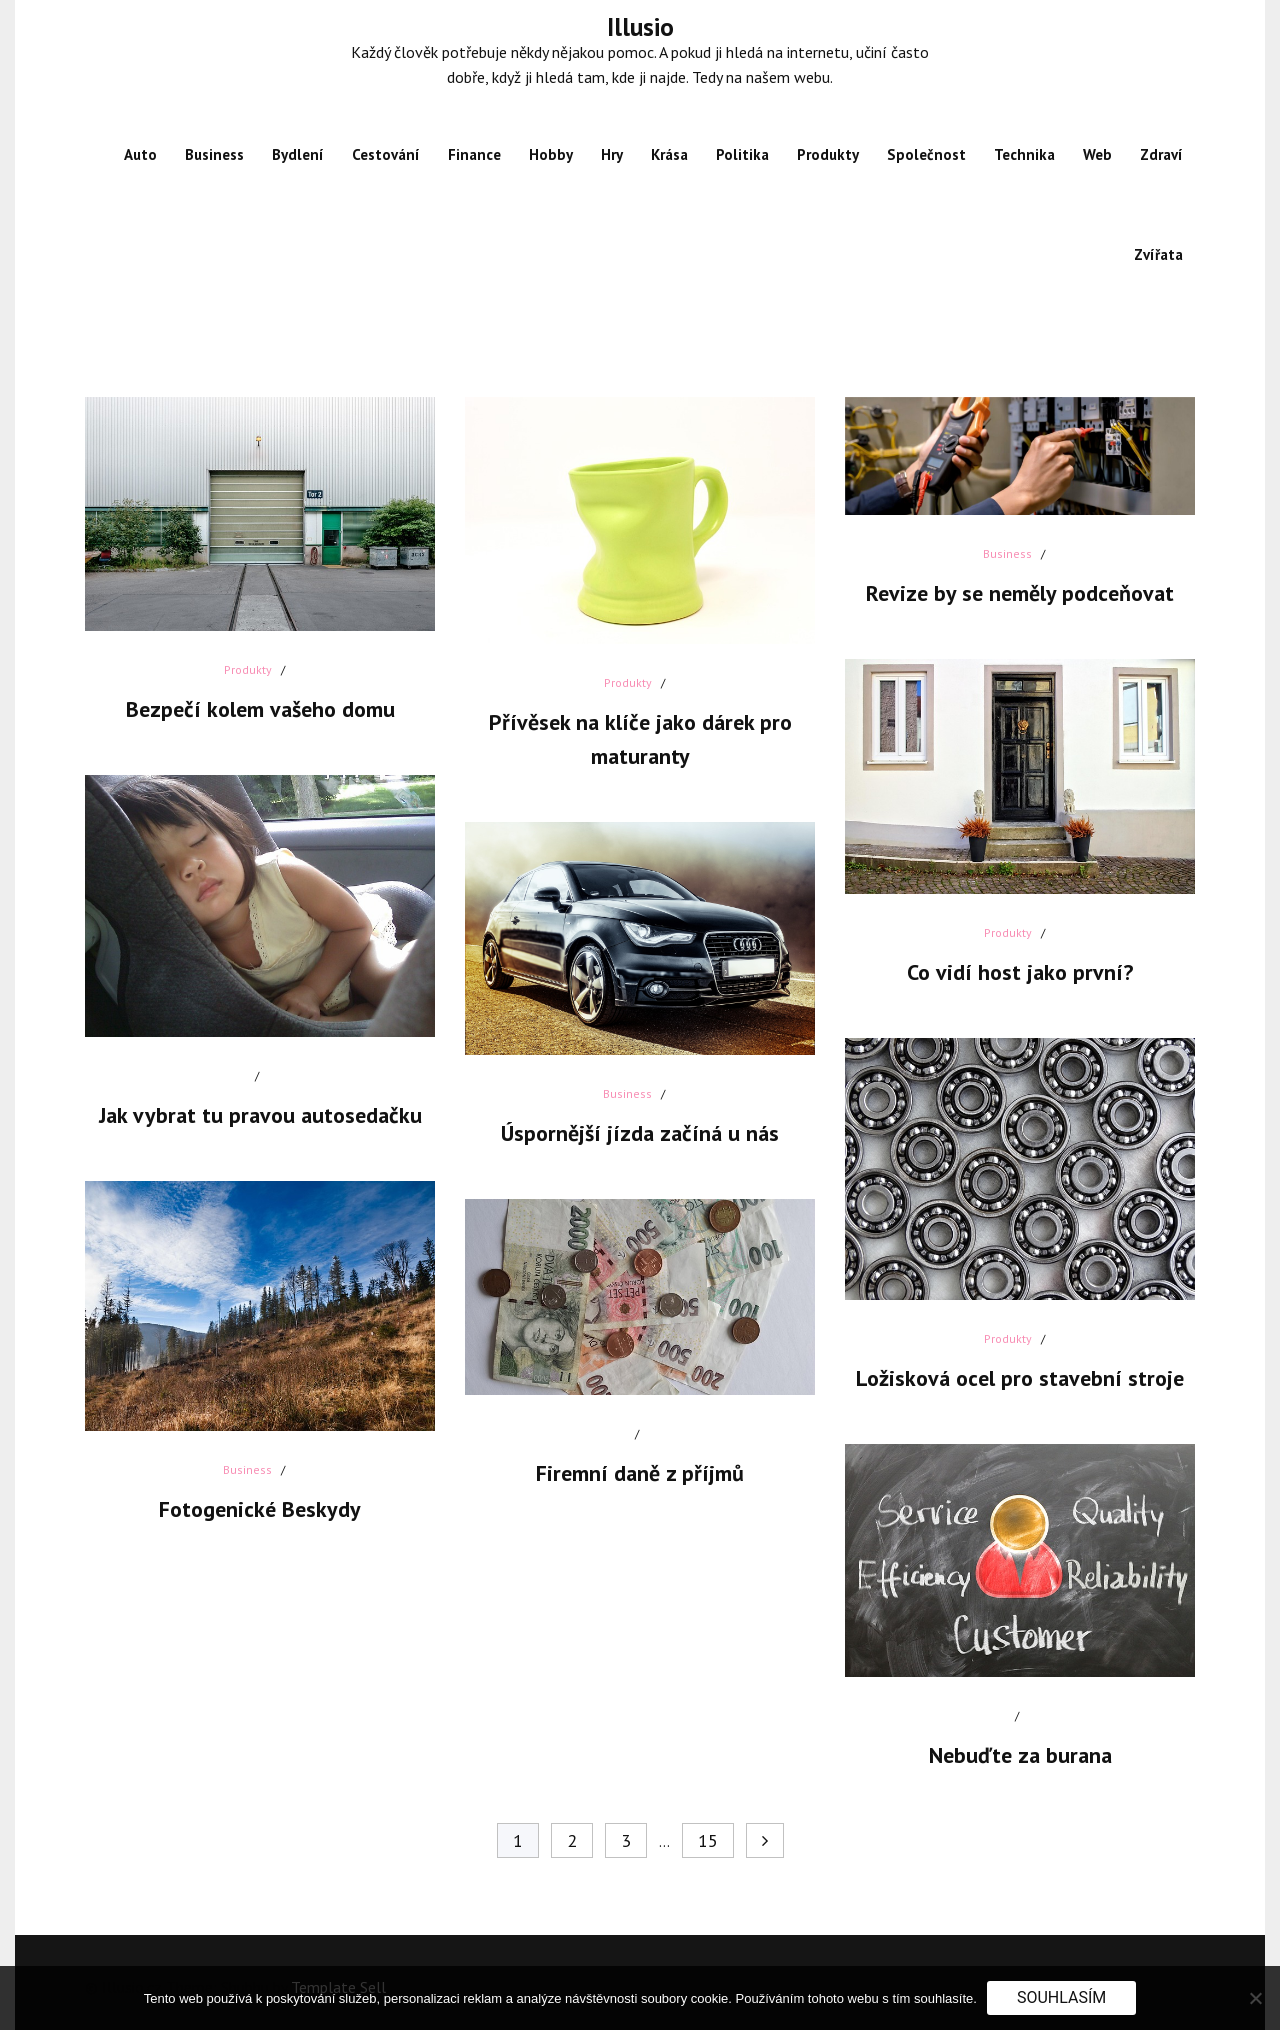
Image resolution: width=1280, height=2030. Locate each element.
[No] (1255, 1998)
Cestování (386, 154)
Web (1097, 154)
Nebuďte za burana (1020, 1755)
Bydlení (298, 154)
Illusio (640, 27)
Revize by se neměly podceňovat (1020, 593)
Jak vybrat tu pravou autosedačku (260, 1115)
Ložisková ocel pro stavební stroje (1020, 1378)
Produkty (828, 154)
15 (708, 1840)
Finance (474, 154)
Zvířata (1158, 254)
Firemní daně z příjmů (640, 1473)
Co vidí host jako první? (1020, 972)
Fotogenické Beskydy (260, 1509)
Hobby (551, 154)
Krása (669, 154)
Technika (1024, 154)
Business (214, 154)
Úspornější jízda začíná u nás (640, 1133)
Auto (140, 154)
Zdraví (1161, 154)
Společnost (926, 154)
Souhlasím (1061, 1997)
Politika (742, 154)
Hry (612, 154)
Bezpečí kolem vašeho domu (260, 709)
